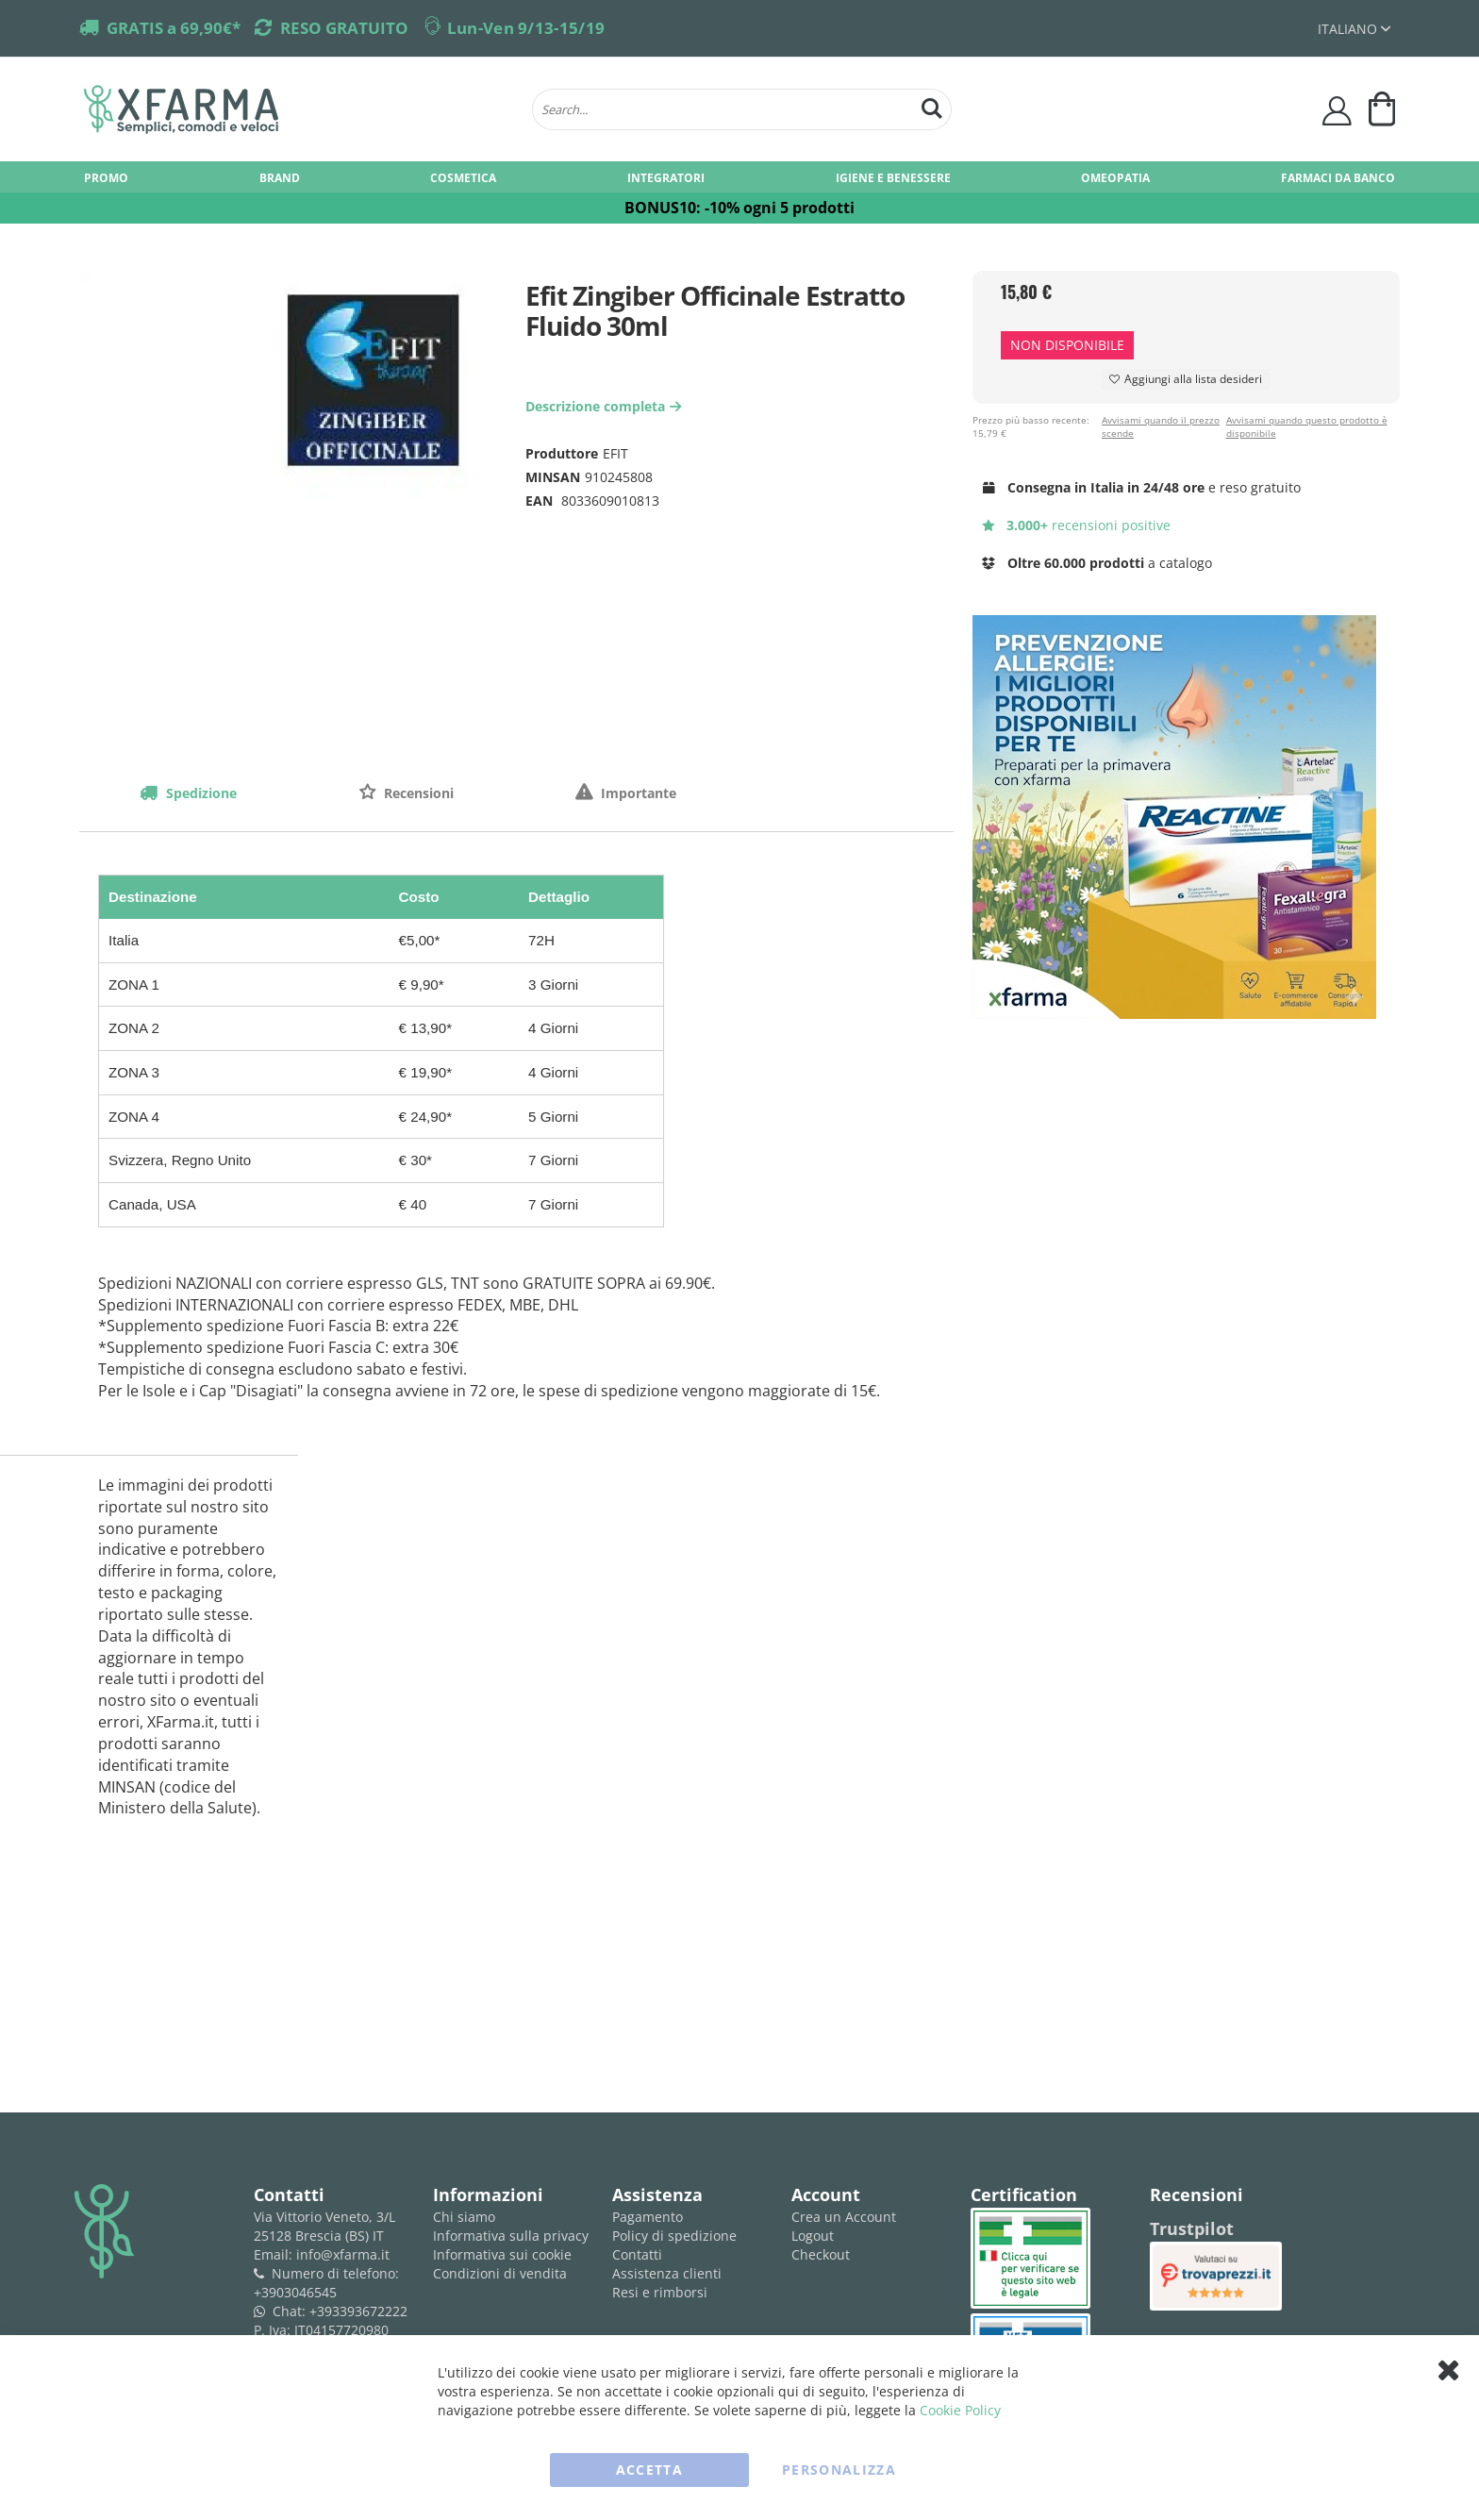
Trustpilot (1192, 2228)
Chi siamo (464, 2217)
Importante (636, 793)
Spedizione (199, 793)
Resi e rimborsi (659, 2292)
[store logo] (298, 109)
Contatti (637, 2254)
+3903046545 (295, 2292)
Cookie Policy (960, 2410)
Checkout (820, 2254)
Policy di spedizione (674, 2236)
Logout (812, 2236)
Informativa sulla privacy (511, 2236)
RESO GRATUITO (344, 28)
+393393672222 (358, 2311)
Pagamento (647, 2217)
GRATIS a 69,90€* (174, 28)
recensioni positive (1077, 525)
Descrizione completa (605, 406)
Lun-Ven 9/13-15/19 (526, 28)
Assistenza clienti (667, 2273)
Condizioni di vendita (500, 2273)
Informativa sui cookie (502, 2254)
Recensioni (417, 793)
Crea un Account (843, 2217)
